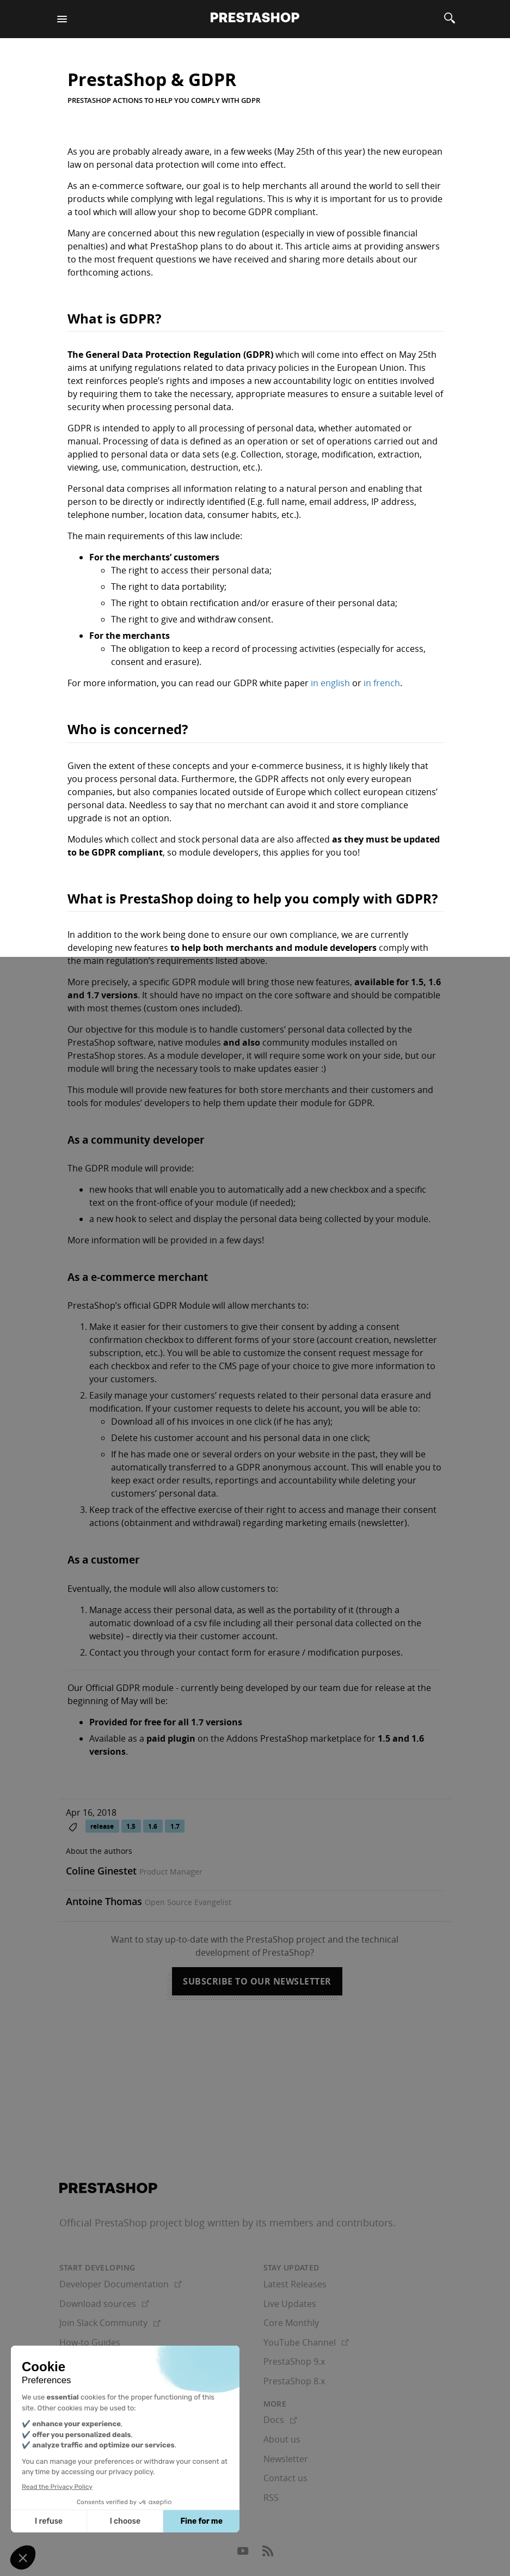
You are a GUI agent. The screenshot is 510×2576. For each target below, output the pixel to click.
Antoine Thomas (104, 1901)
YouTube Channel (306, 2342)
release (102, 1826)
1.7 (175, 1826)
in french (382, 683)
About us (281, 2439)
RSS (271, 2498)
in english (330, 683)
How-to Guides (89, 2342)
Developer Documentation (120, 2284)
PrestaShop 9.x (294, 2361)
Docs (280, 2420)
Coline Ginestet (101, 1870)
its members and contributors (324, 2222)
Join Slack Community (110, 2323)
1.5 (131, 1826)
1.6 (152, 1826)
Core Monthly (291, 2323)
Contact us (285, 2478)
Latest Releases (295, 2284)
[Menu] (62, 19)
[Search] (449, 19)
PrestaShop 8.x (294, 2381)
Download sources (104, 2304)
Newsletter (285, 2459)
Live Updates (289, 2304)
